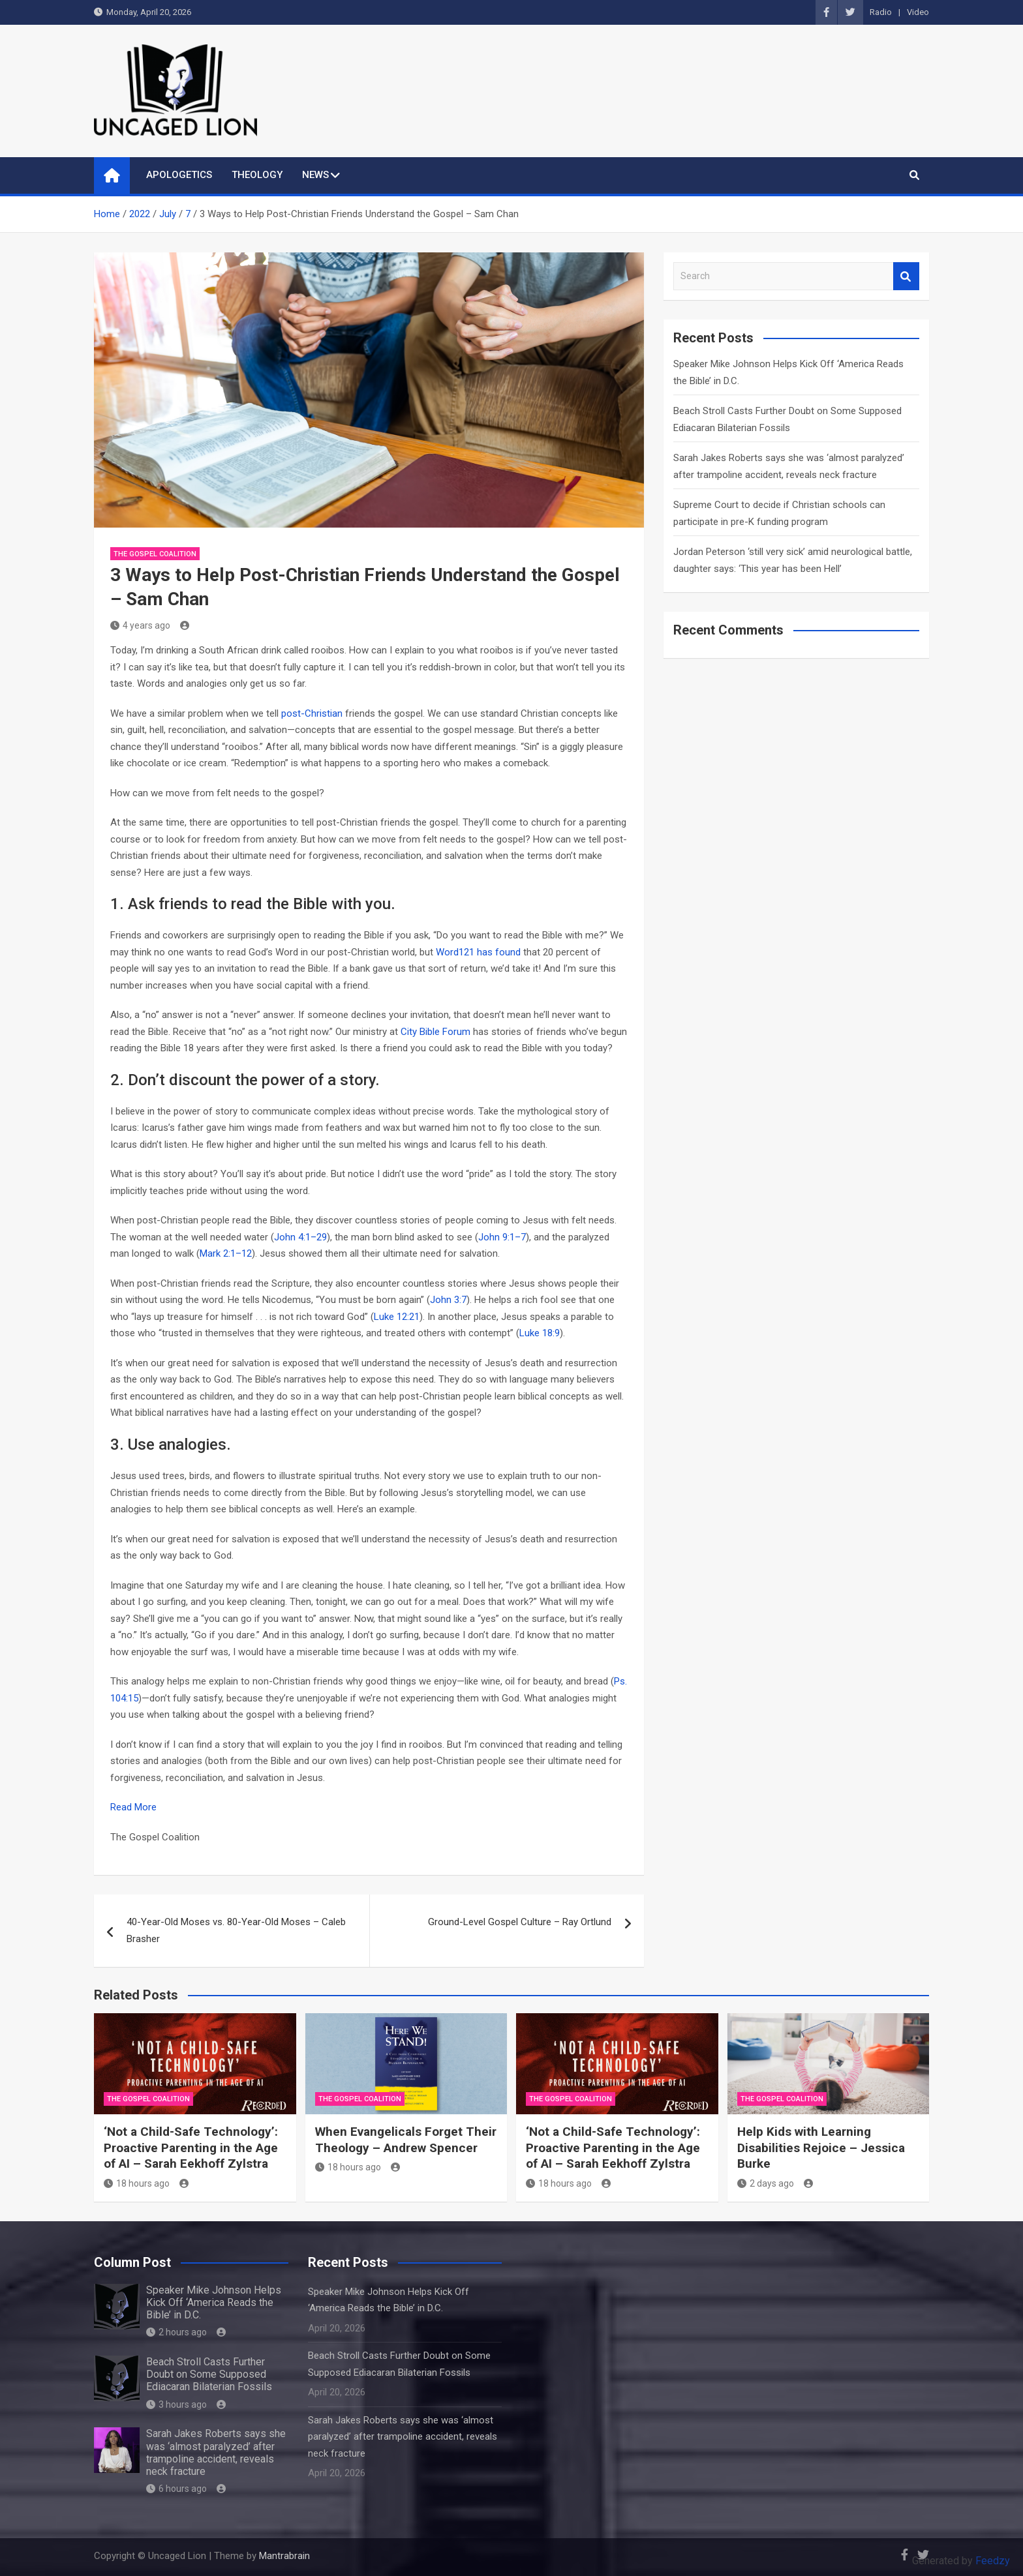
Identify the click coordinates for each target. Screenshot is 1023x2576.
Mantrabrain (284, 2556)
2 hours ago (176, 2332)
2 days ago (765, 2183)
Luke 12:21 (397, 1317)
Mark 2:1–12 (226, 1253)
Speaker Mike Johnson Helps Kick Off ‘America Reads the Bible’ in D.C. (213, 2302)
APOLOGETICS (179, 175)
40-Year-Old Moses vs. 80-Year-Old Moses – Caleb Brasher (236, 1930)
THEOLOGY (257, 175)
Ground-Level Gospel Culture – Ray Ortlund (519, 1922)
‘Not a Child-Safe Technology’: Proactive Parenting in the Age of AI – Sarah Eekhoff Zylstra (191, 2147)
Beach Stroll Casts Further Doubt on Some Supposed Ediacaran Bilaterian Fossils (209, 2374)
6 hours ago (176, 2488)
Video (918, 12)
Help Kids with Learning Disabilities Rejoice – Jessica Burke (821, 2147)
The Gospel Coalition (155, 554)
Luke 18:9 (539, 1333)
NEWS (315, 175)
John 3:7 (448, 1300)
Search (906, 276)
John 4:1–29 (300, 1237)
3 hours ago (176, 2404)
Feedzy (992, 2560)
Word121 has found (478, 952)
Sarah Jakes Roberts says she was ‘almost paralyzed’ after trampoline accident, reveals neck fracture (216, 2452)
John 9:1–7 (502, 1237)
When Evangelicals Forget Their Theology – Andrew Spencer (405, 2139)
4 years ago (140, 625)
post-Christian (312, 713)
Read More (133, 1807)
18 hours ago (137, 2183)
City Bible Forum (435, 1032)
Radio (881, 12)
